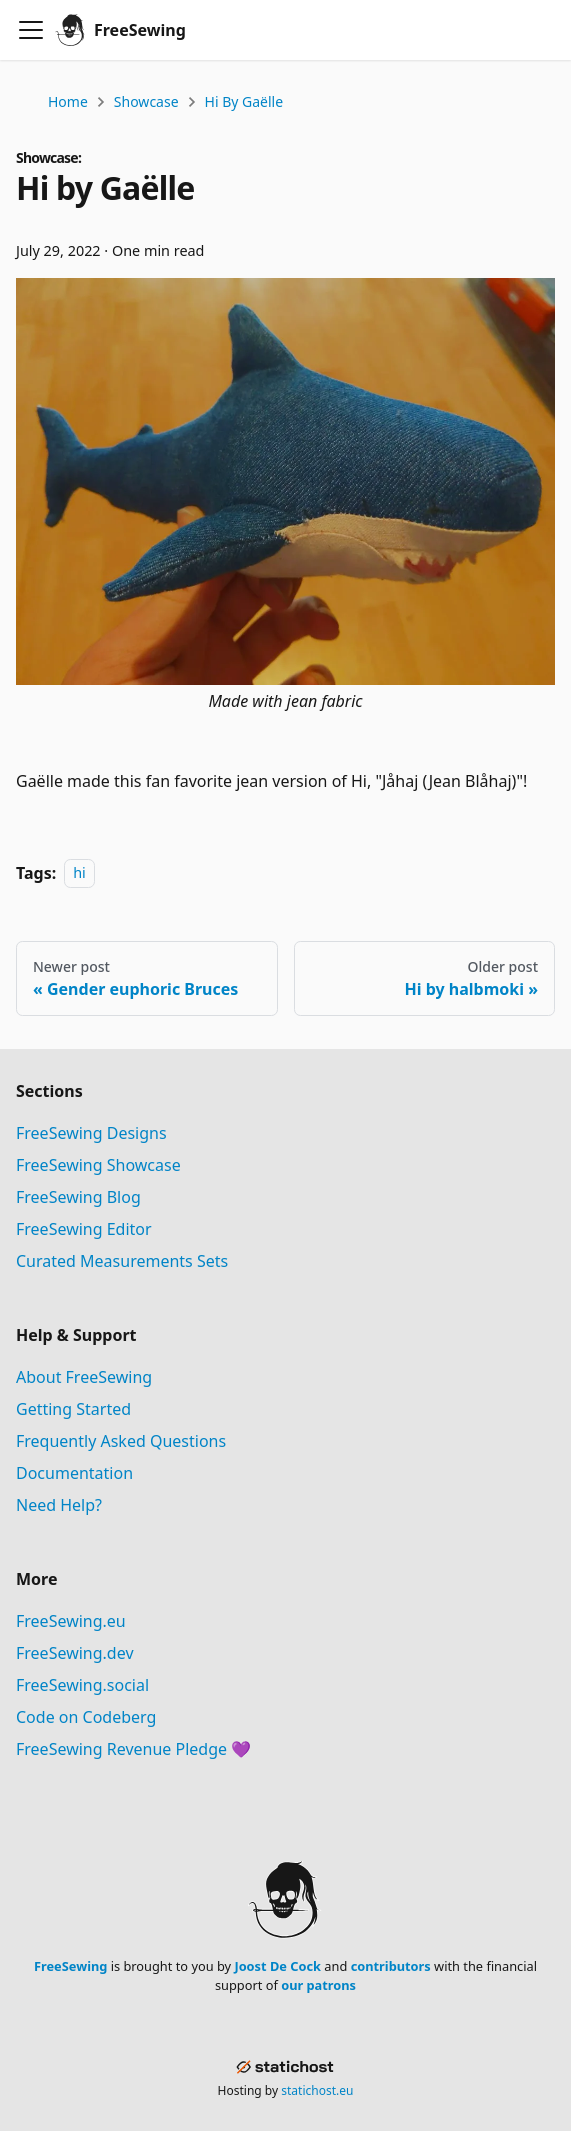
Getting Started (73, 1409)
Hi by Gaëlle (244, 101)
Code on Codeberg (86, 1717)
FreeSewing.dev (75, 1653)
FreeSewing (70, 1966)
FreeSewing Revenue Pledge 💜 (133, 1749)
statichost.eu (317, 2090)
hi (79, 873)
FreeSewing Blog (78, 1197)
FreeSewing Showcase (98, 1165)
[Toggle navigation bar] (31, 30)
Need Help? (59, 1505)
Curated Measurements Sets (122, 1261)
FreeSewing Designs (91, 1133)
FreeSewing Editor (84, 1229)
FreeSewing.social (82, 1685)
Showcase (146, 101)
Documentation (74, 1473)
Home (68, 101)
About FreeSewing (84, 1377)
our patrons (318, 1985)
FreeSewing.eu (71, 1621)
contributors (391, 1966)
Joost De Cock (277, 1966)
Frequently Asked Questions (121, 1441)
